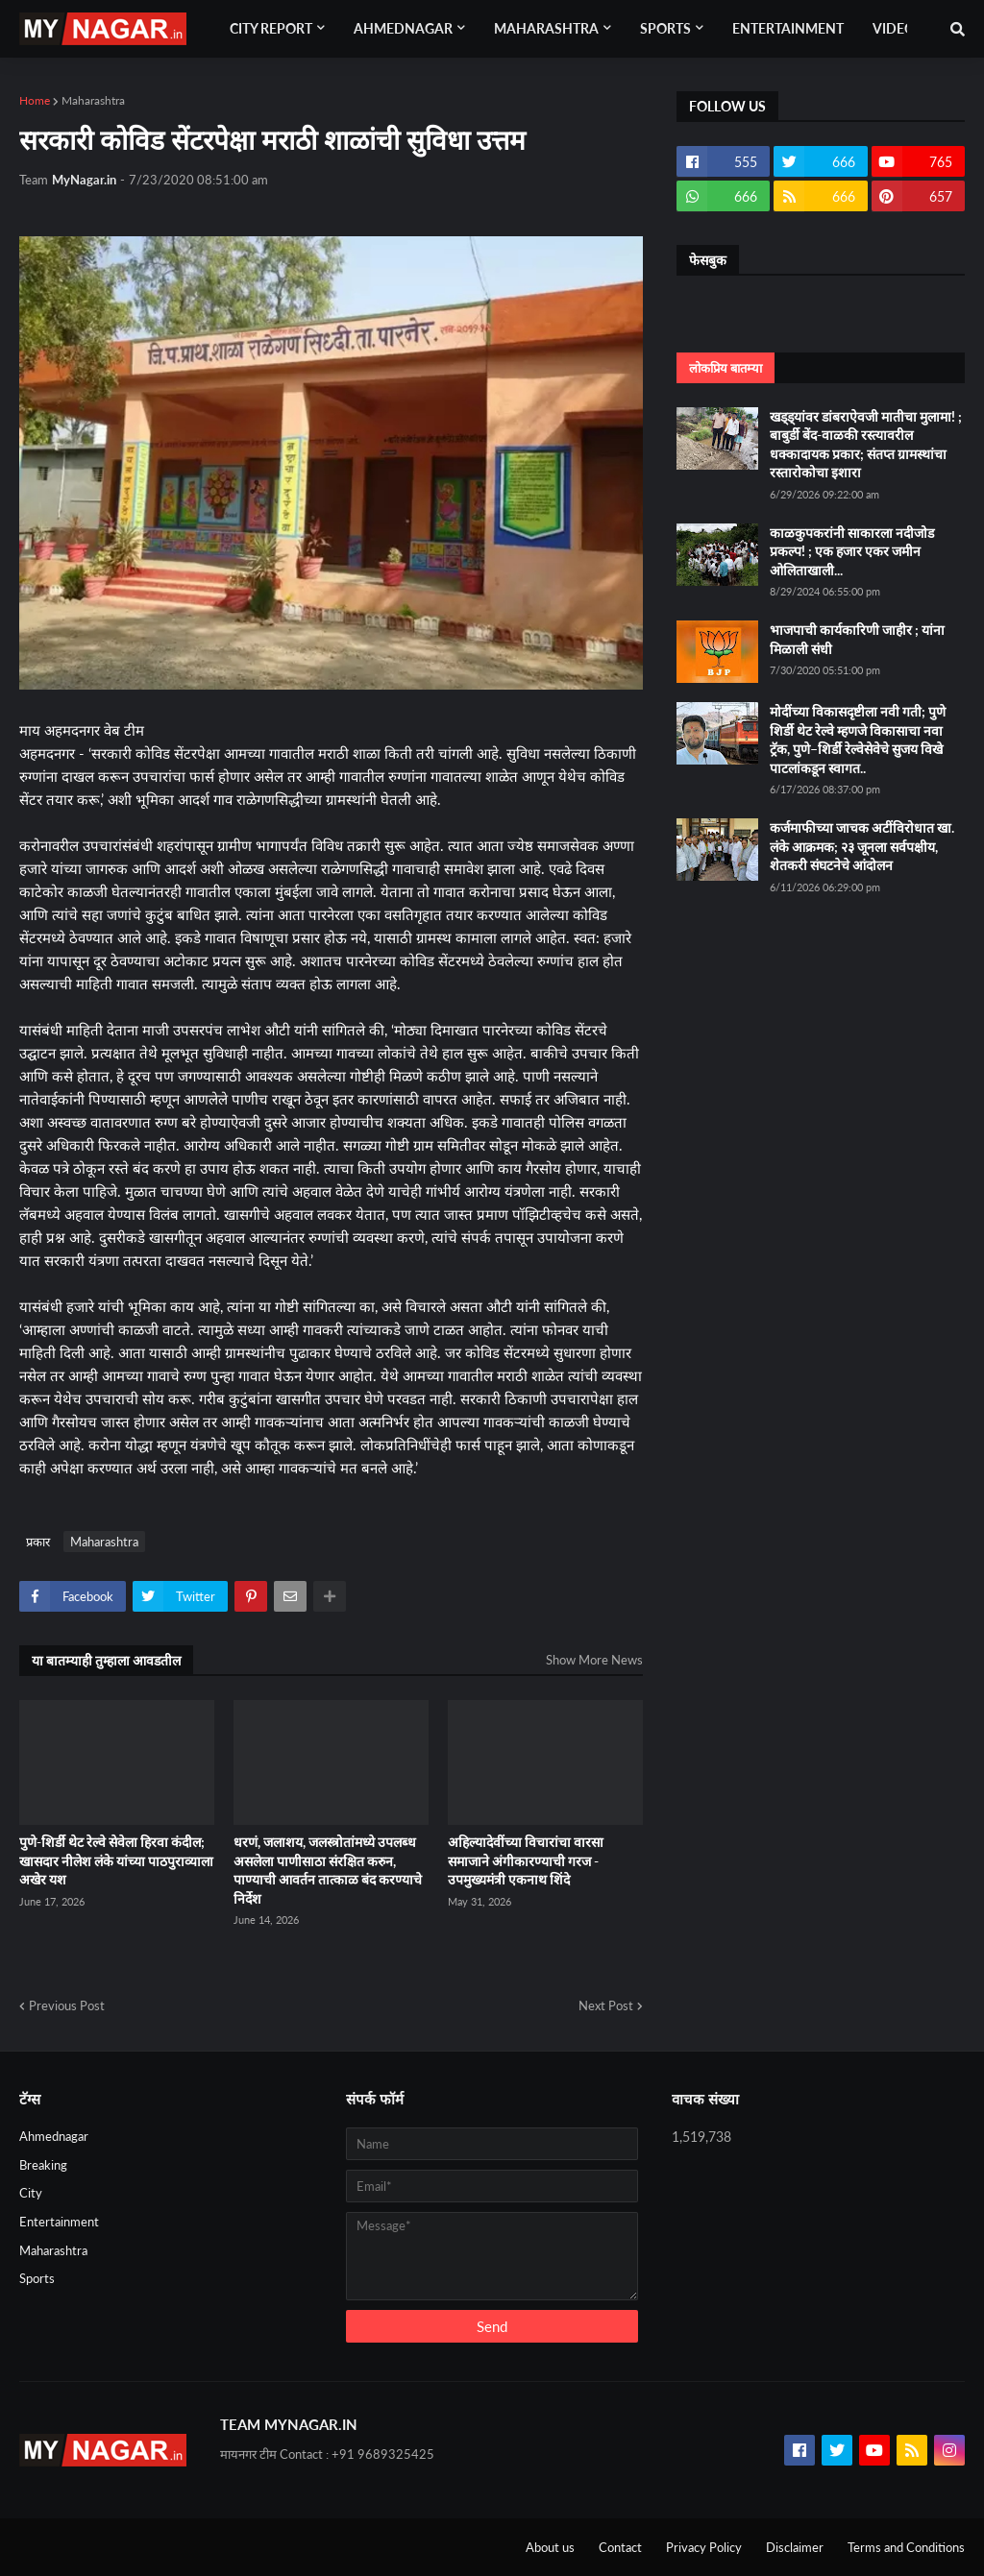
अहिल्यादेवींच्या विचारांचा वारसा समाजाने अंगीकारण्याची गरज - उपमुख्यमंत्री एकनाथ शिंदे (525, 1860)
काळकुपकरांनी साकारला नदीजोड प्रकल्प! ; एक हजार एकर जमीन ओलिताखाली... (852, 551)
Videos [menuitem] (897, 28)
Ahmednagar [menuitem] (403, 28)
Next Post (605, 2005)
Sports (37, 2278)
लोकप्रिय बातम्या (725, 368)
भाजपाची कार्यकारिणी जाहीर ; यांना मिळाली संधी (857, 639)
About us (550, 2547)
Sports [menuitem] (665, 28)
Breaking (43, 2165)
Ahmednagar (53, 2136)
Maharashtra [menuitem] (546, 28)
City (30, 2192)
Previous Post (67, 2005)
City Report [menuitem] (271, 28)
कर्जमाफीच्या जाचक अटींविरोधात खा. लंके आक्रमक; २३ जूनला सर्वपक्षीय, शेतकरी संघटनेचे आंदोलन (862, 846)
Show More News (594, 1659)
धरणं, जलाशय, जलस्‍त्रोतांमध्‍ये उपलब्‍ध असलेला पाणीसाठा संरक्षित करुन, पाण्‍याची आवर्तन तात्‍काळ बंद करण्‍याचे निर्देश (328, 1870)
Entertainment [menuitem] (788, 28)
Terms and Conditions (906, 2547)
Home (34, 100)
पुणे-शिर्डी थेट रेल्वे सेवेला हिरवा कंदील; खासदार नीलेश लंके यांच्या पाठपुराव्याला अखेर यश (116, 1860)
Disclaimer (795, 2547)
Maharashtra (93, 100)
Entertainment (59, 2221)
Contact (620, 2547)
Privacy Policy (704, 2547)
